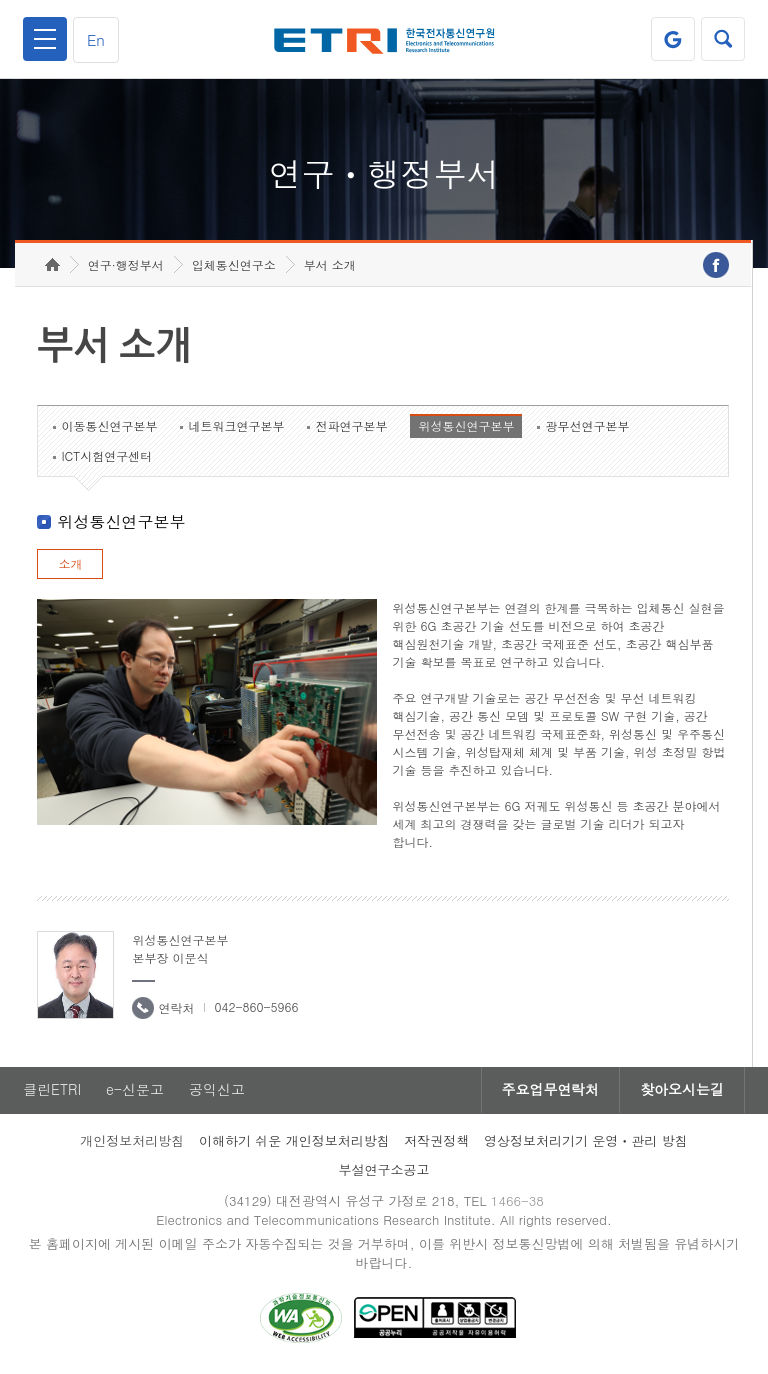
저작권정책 (436, 1141)
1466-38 (517, 1201)
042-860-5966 (256, 1007)
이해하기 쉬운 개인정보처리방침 (294, 1141)
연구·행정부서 (126, 265)
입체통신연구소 (234, 265)
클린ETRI (52, 1091)
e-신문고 (135, 1091)
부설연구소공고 (384, 1170)
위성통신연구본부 (466, 426)
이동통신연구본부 (109, 426)
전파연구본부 (351, 426)
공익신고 (217, 1091)
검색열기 (723, 39)
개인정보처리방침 (132, 1141)
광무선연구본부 (587, 426)
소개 (70, 564)
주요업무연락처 (550, 1091)
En (96, 39)
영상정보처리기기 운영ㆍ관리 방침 (586, 1141)
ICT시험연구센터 (106, 456)
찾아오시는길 (682, 1091)
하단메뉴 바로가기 (0, 0)
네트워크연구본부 (236, 426)
